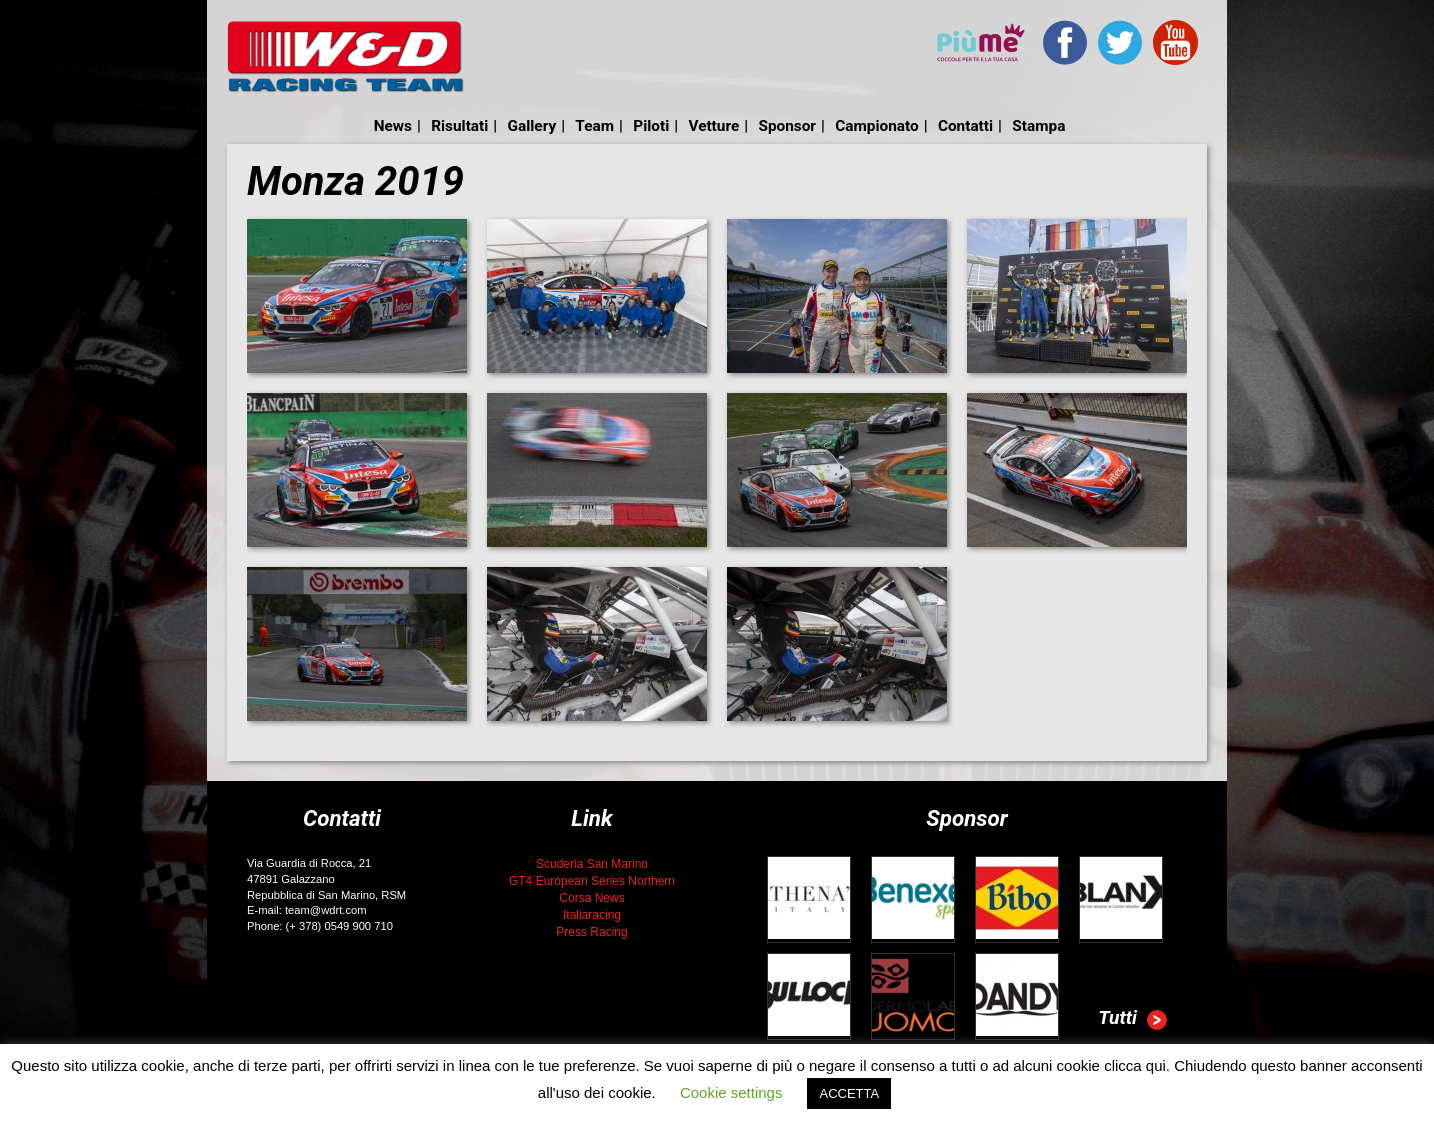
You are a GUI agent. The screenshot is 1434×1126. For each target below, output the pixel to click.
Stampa (1038, 126)
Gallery (532, 126)
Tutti (1132, 1020)
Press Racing (591, 932)
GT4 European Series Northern (592, 881)
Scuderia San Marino (592, 864)
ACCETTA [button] (849, 1093)
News (393, 126)
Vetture (713, 126)
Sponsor (787, 126)
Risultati (459, 126)
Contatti (965, 126)
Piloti (651, 126)
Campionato (876, 126)
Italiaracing (592, 915)
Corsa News (591, 898)
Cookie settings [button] (731, 1092)
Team (594, 126)
